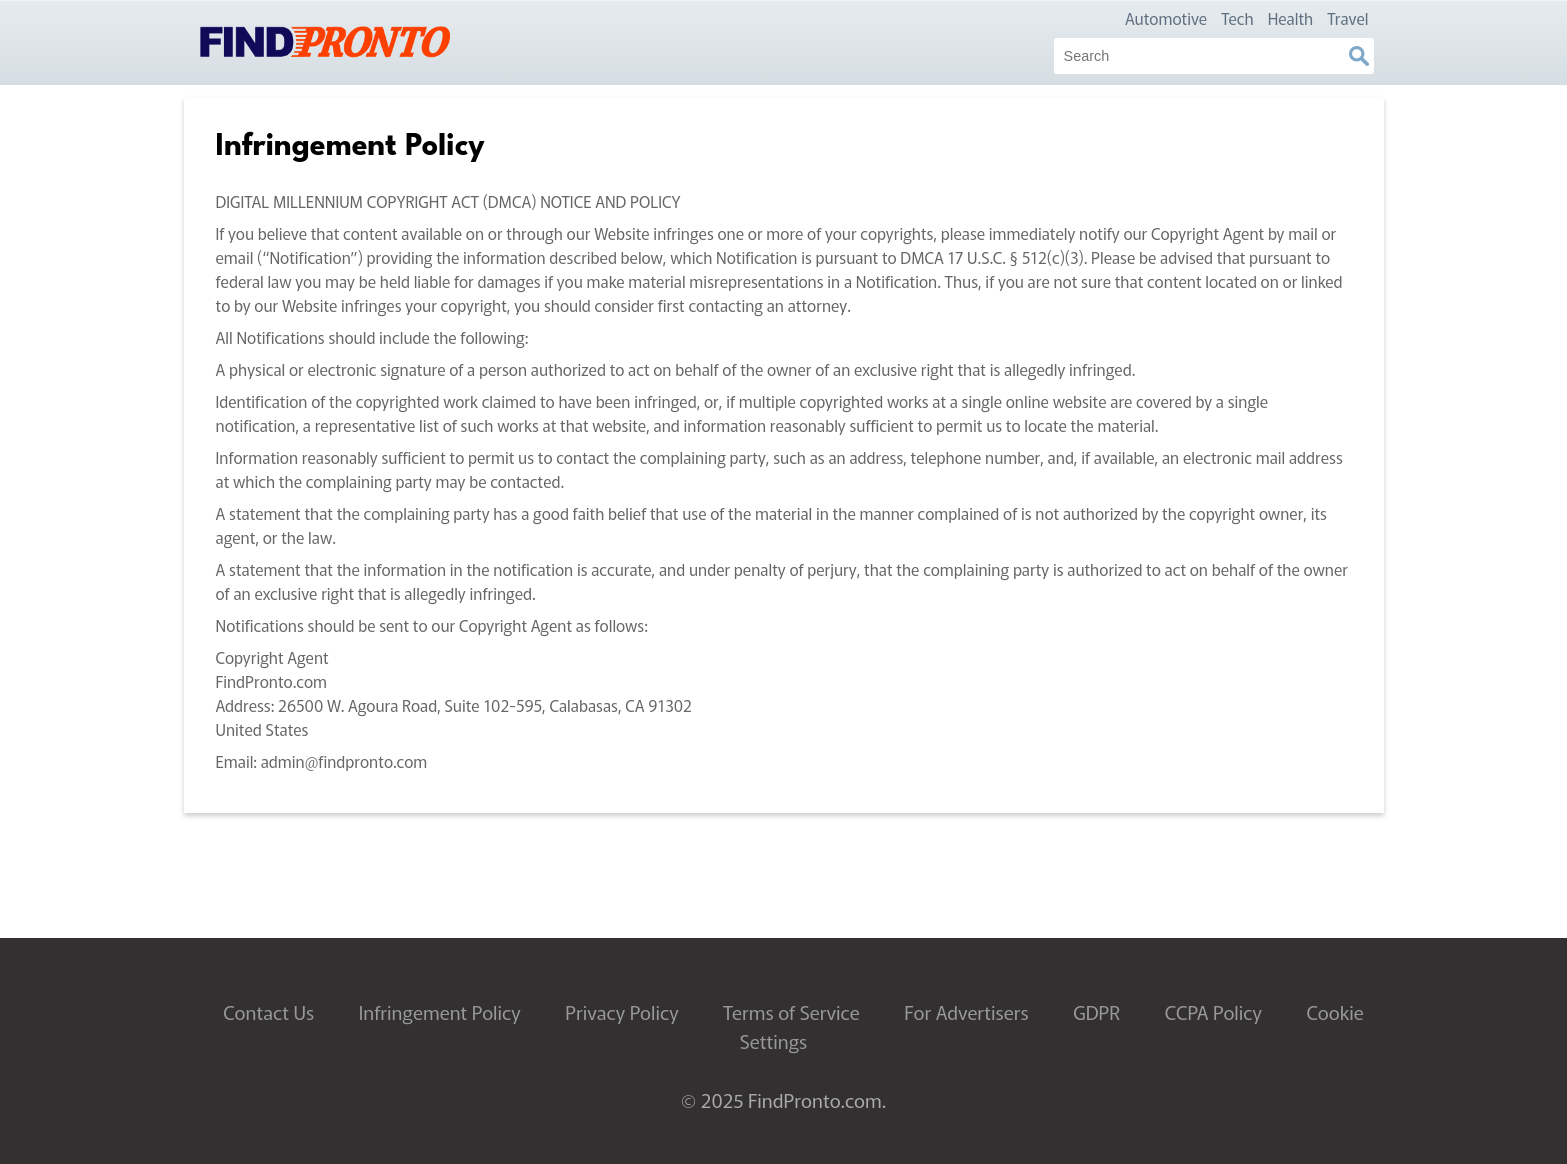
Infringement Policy (440, 1012)
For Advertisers (966, 1012)
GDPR (1096, 1012)
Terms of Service (791, 1012)
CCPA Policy (1213, 1012)
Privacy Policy (621, 1012)
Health (1291, 18)
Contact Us (268, 1012)
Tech (1237, 18)
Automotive (1166, 18)
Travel (1347, 18)
